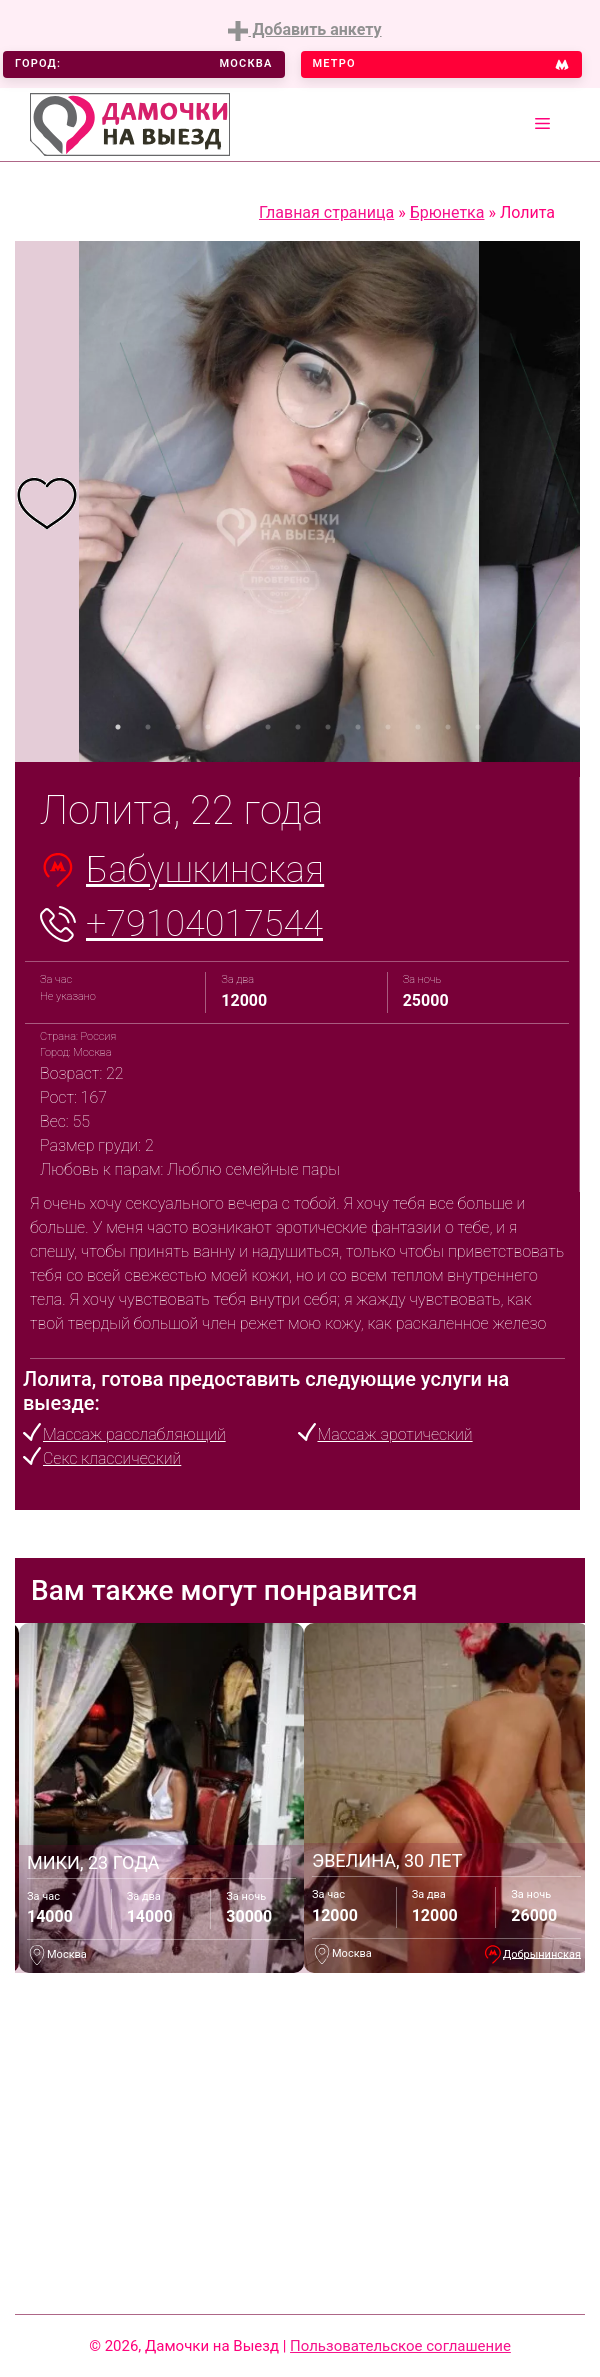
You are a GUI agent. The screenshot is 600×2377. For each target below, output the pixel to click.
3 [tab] (178, 727)
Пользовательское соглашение (400, 2346)
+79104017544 (204, 924)
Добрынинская (542, 1953)
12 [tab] (448, 727)
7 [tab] (298, 727)
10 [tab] (388, 727)
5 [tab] (238, 727)
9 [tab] (358, 727)
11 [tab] (418, 727)
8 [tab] (328, 727)
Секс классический (112, 1458)
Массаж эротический (395, 1434)
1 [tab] (118, 727)
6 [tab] (268, 727)
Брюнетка (447, 212)
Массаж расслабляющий (134, 1434)
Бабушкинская (205, 870)
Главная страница (326, 212)
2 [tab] (148, 727)
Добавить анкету (304, 30)
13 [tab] (478, 727)
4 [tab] (208, 727)
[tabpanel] (47, 501)
